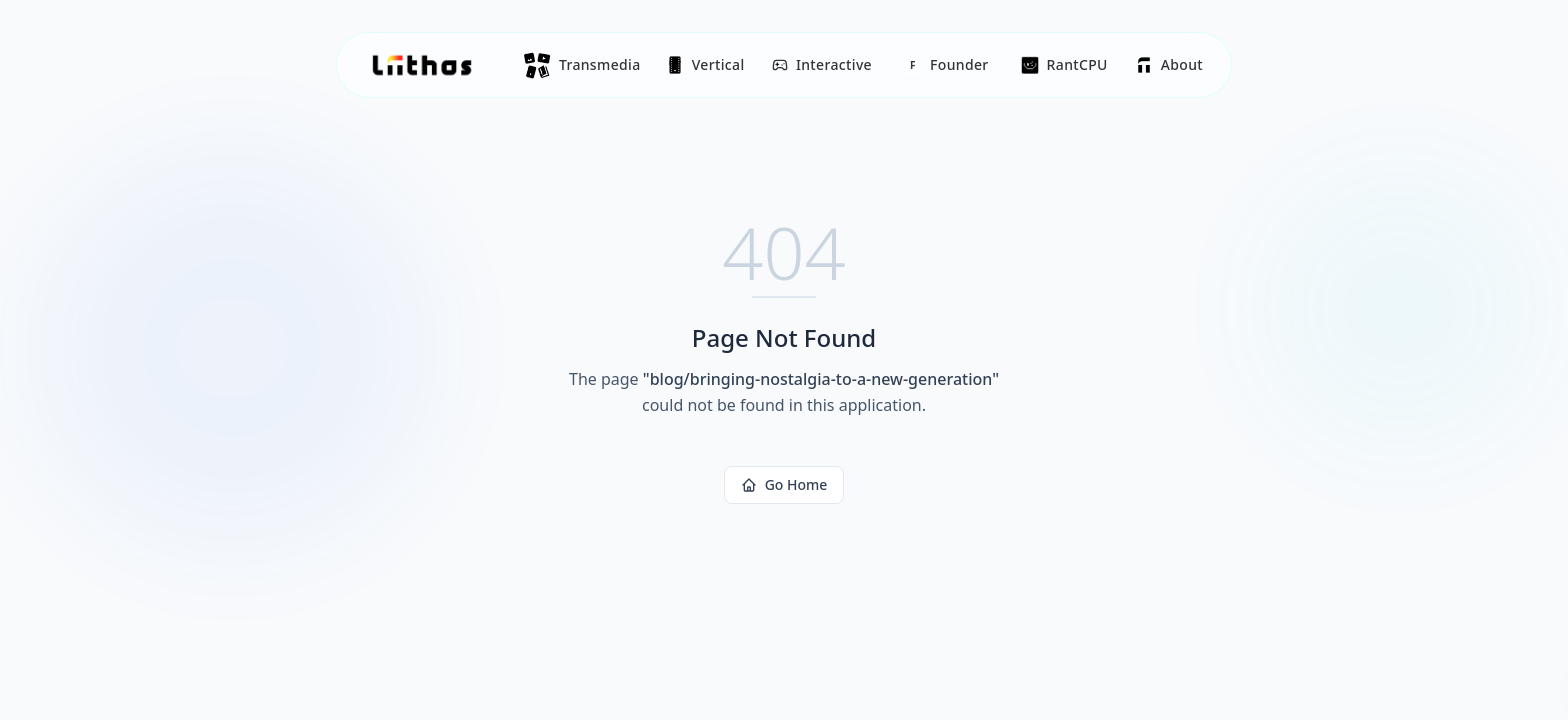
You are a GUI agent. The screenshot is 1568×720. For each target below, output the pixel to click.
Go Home (784, 484)
